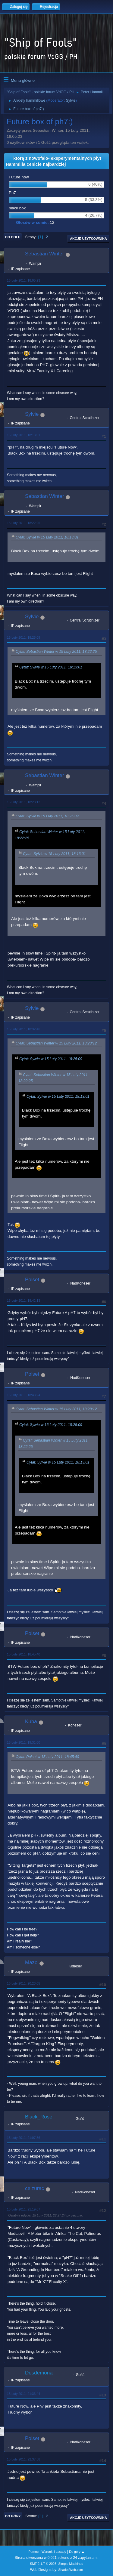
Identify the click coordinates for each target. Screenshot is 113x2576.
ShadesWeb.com (70, 2569)
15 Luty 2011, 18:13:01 (23, 435)
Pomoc (33, 2551)
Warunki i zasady (54, 2551)
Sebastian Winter (44, 254)
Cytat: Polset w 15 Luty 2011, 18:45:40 (47, 1757)
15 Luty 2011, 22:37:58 (23, 2459)
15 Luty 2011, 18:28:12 (23, 802)
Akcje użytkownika (88, 238)
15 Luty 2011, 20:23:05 (23, 1983)
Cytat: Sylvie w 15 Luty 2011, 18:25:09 (47, 816)
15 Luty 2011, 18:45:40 (23, 1654)
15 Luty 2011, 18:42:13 (23, 1300)
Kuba (31, 1721)
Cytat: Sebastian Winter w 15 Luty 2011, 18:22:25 (56, 652)
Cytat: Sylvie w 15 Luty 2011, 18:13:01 (47, 537)
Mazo (31, 1962)
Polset (32, 1279)
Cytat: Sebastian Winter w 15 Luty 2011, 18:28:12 (56, 1043)
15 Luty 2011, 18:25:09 (23, 637)
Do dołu (12, 237)
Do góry (13, 2516)
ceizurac (34, 2188)
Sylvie (71, 100)
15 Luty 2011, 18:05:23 (23, 280)
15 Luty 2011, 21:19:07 (23, 2209)
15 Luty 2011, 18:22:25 (23, 523)
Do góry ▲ (76, 2551)
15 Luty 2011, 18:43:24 (23, 1395)
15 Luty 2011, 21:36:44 (23, 2394)
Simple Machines (70, 2563)
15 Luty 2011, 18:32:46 (23, 1029)
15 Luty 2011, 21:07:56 (23, 2137)
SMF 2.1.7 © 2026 (43, 2563)
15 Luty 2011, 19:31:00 (23, 1742)
